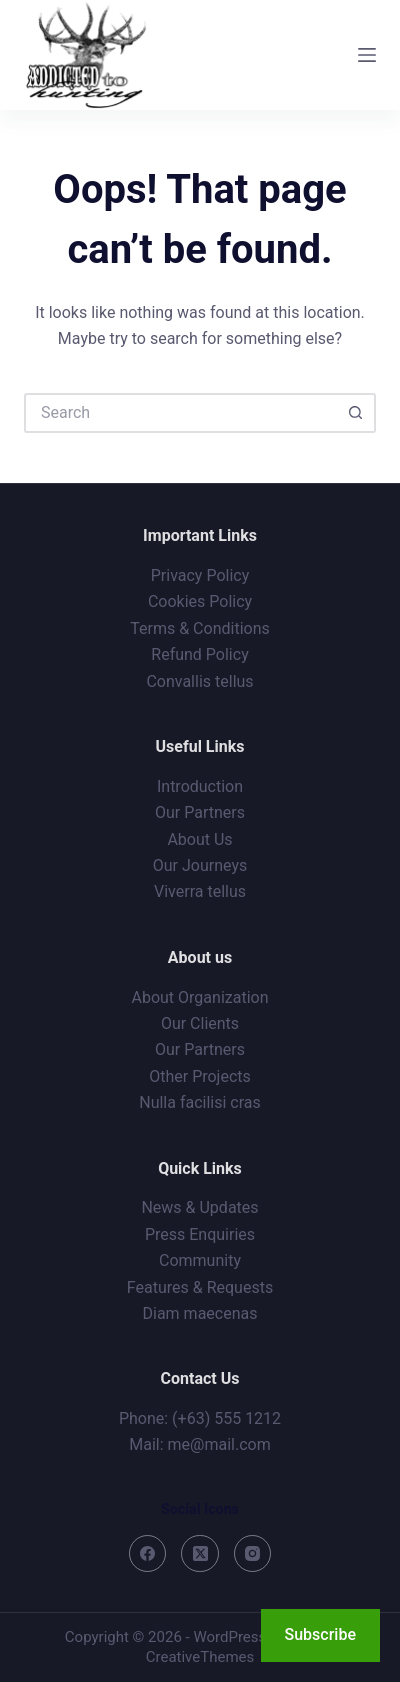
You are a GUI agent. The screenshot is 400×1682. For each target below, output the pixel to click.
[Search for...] (180, 413)
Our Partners (200, 812)
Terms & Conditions (200, 628)
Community (200, 1260)
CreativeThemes (200, 1657)
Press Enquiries (200, 1234)
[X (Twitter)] (200, 1554)
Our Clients (200, 1023)
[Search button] (356, 413)
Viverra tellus (200, 891)
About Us (199, 839)
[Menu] (367, 55)
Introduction (200, 786)
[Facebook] (148, 1554)
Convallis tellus (199, 681)
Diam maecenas (200, 1313)
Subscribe (320, 1634)
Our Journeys (200, 865)
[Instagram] (253, 1554)
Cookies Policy (200, 601)
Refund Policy (199, 654)
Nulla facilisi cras (200, 1102)
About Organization (200, 997)
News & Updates (199, 1207)
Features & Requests (200, 1287)
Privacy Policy (200, 575)
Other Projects (200, 1076)
